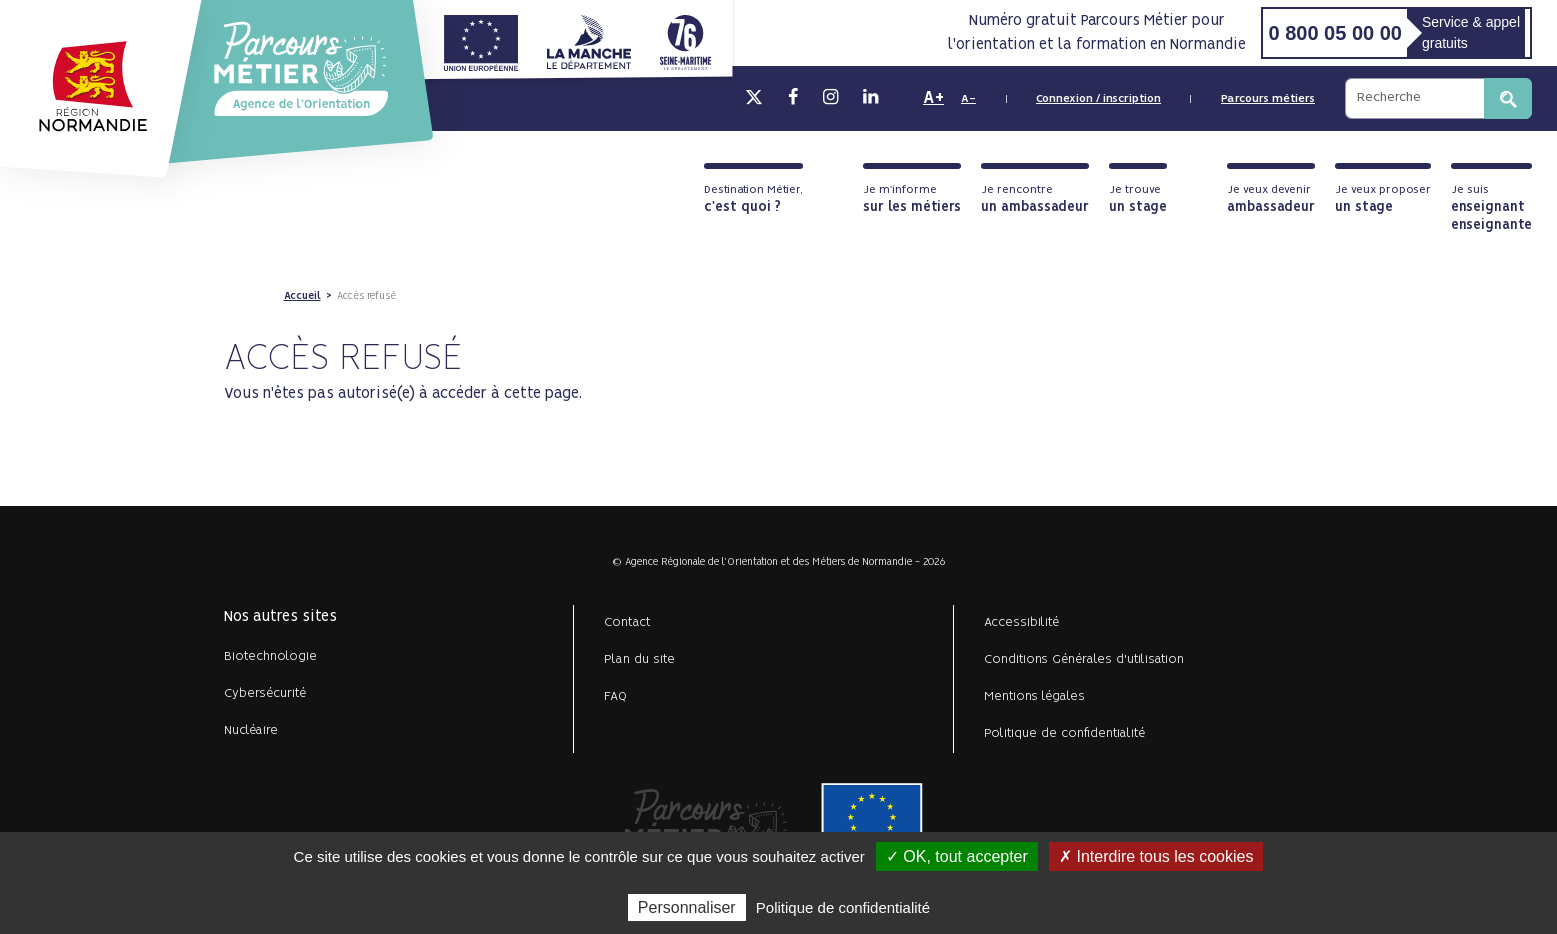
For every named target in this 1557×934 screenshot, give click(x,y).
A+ (933, 98)
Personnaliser (687, 907)
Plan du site (639, 659)
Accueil (302, 296)
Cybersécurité (265, 693)
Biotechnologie (270, 656)
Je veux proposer (1383, 199)
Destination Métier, (753, 199)
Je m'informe (912, 199)
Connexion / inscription (1098, 99)
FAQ (615, 696)
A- (968, 99)
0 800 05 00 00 (1334, 33)
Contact (627, 622)
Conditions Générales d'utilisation (1084, 659)
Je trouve (1138, 199)
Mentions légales (1034, 696)
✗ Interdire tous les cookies (1156, 856)
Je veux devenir (1271, 199)
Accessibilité (1021, 622)
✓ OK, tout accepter (957, 856)
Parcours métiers (1268, 99)
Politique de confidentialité (1064, 733)
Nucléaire (251, 730)
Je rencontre (1035, 199)
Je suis (1491, 208)
